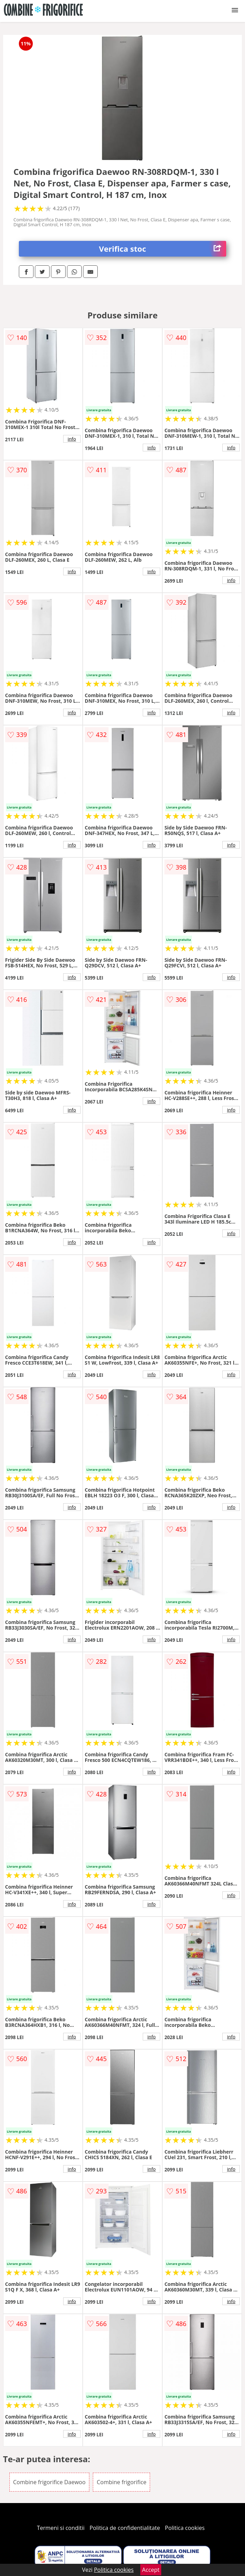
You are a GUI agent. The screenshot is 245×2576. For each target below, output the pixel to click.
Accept (150, 2570)
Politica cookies (185, 2528)
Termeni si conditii (61, 2528)
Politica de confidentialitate (125, 2528)
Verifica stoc (163, 249)
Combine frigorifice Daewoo (49, 2482)
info (72, 439)
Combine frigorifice (121, 2482)
